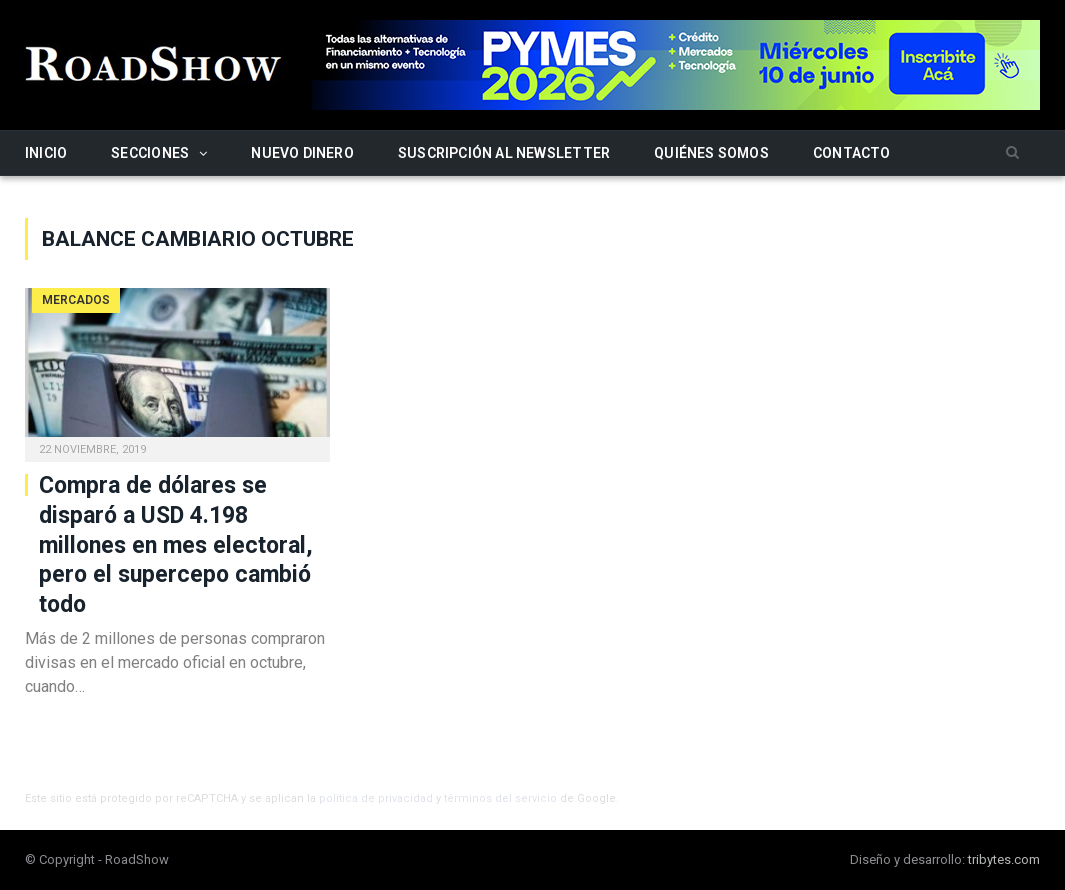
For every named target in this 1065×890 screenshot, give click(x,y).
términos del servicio (500, 798)
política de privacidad (376, 798)
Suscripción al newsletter (504, 153)
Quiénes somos (711, 153)
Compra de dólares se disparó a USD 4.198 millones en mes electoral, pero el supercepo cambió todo (176, 545)
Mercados (76, 300)
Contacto (852, 153)
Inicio (46, 153)
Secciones (150, 153)
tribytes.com (1004, 859)
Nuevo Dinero (302, 153)
